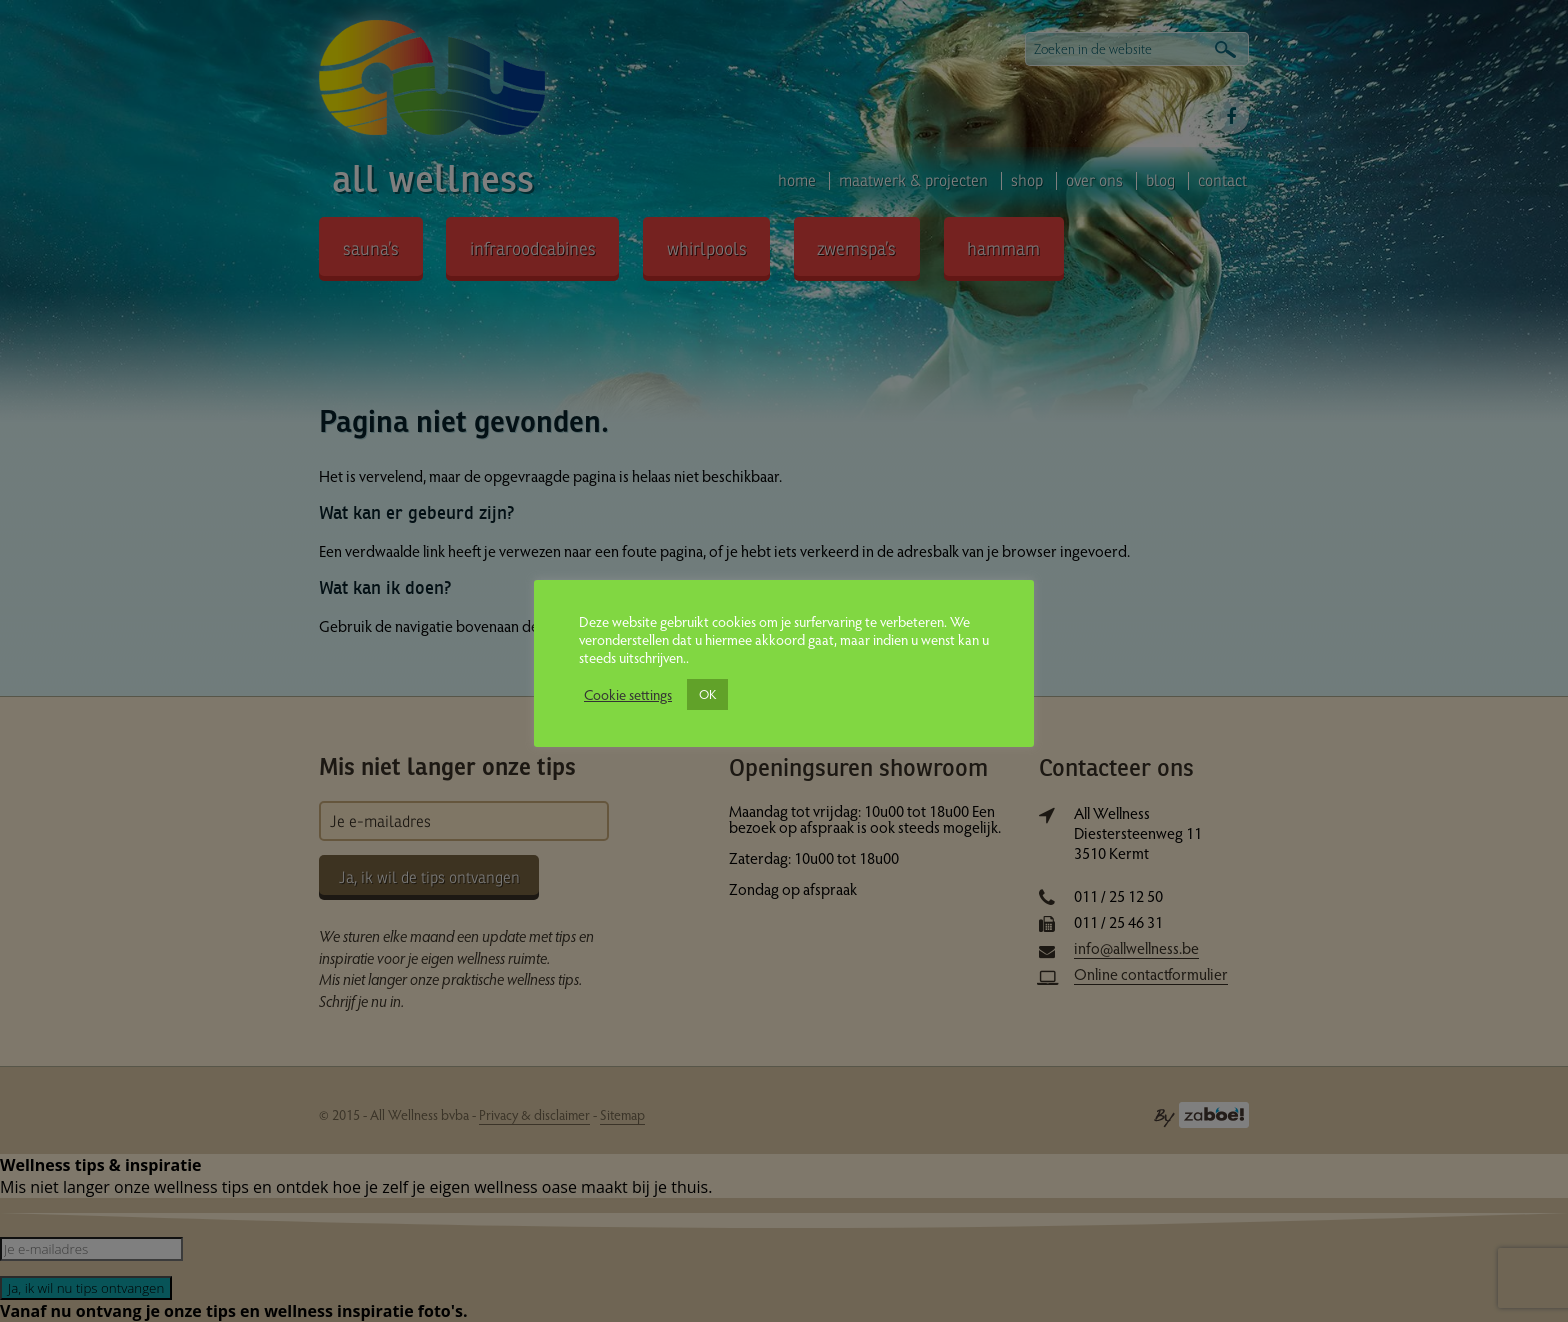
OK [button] (707, 694)
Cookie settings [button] (628, 694)
